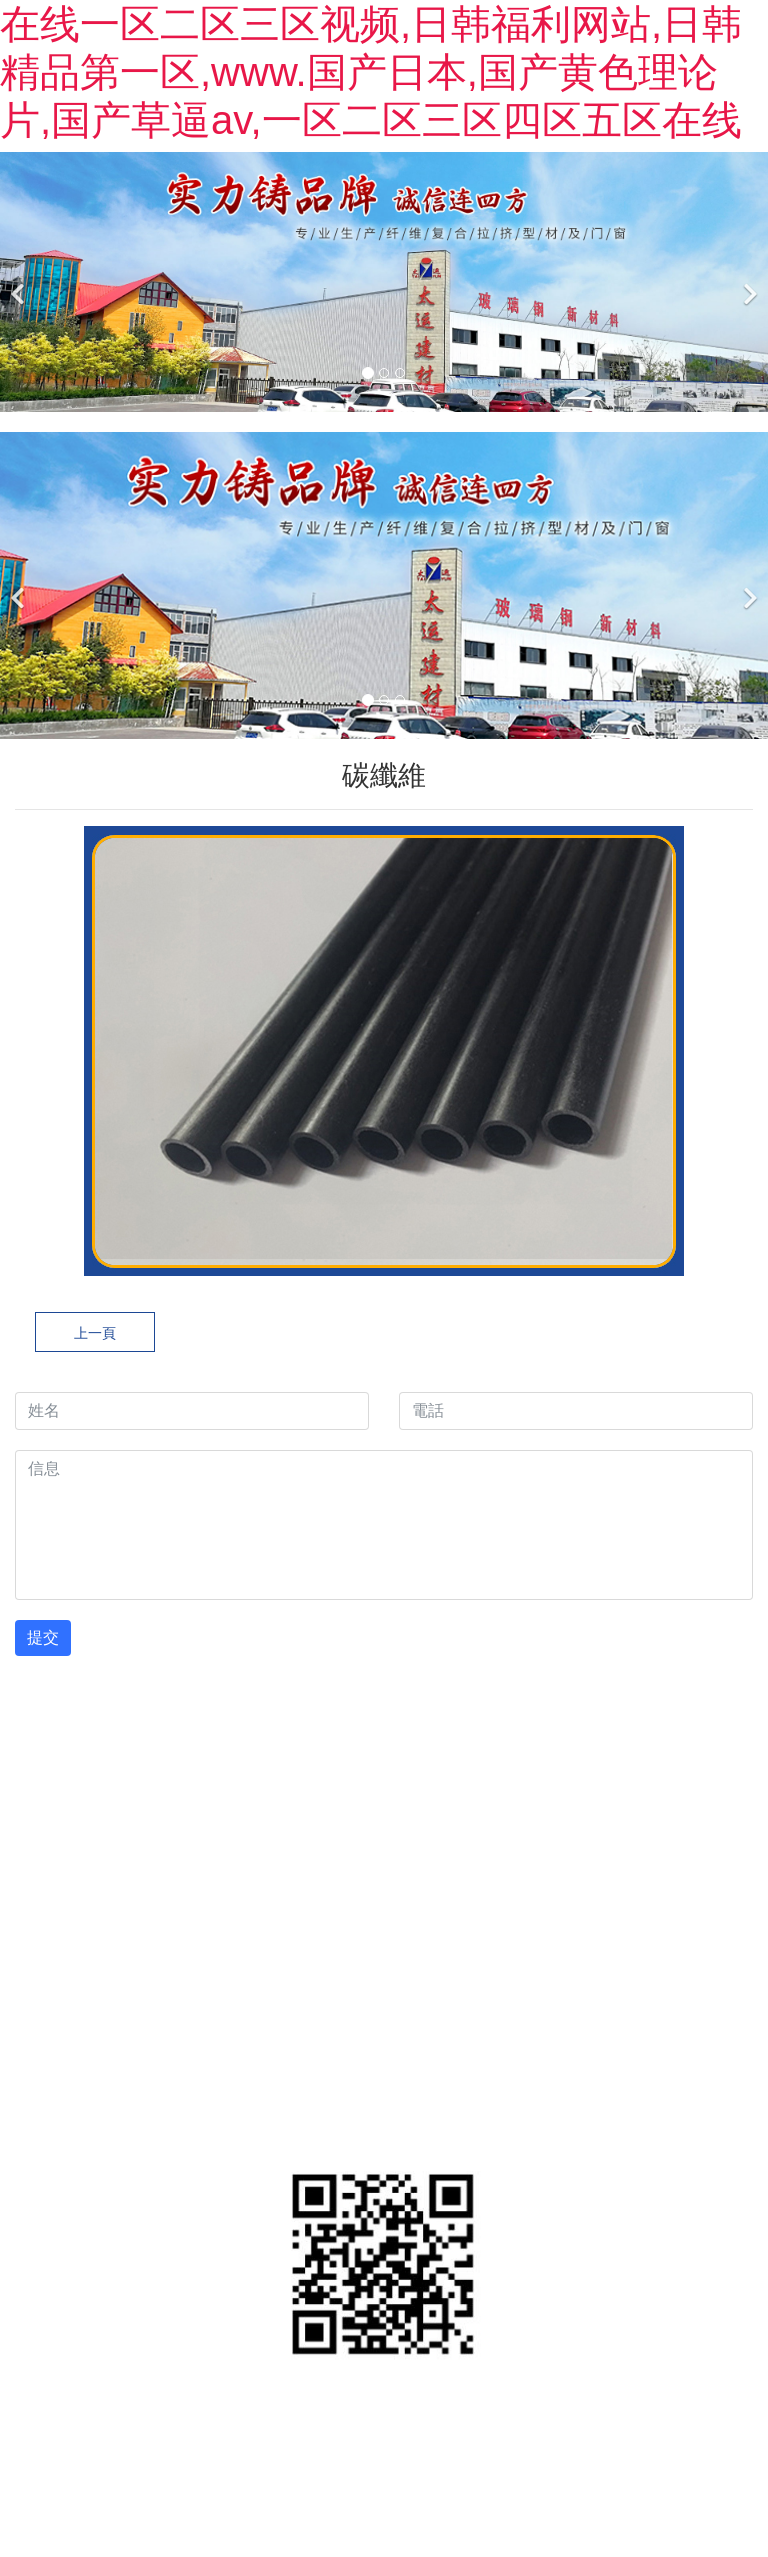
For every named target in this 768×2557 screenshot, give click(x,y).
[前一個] (20, 282)
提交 (43, 1637)
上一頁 (95, 1333)
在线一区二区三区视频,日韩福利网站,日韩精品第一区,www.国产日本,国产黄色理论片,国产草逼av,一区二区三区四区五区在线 (371, 72)
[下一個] (748, 282)
